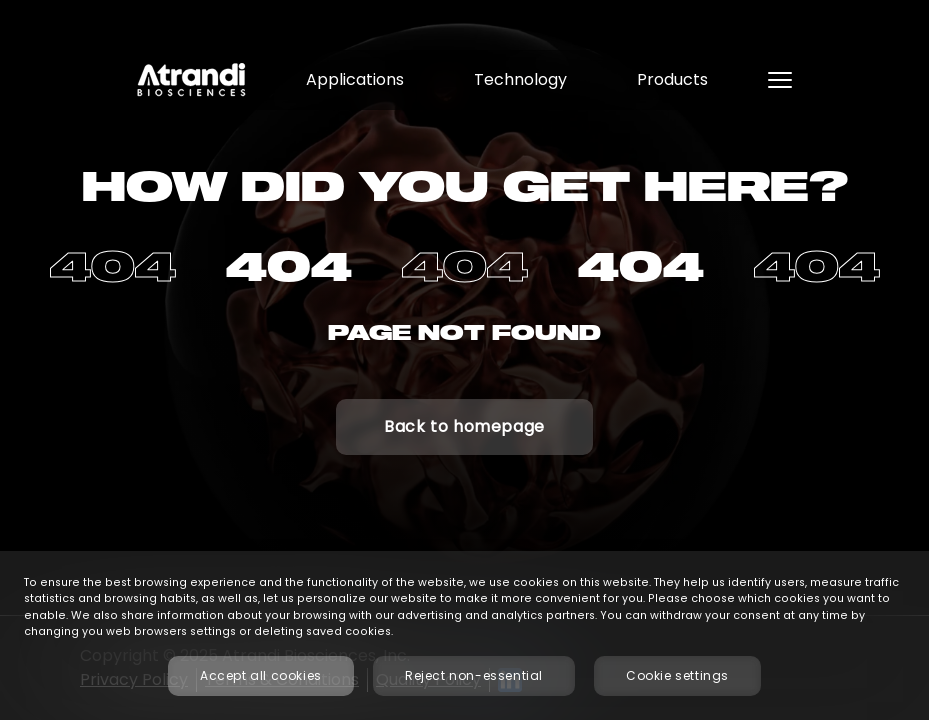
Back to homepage (464, 426)
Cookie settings (677, 675)
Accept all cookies (261, 675)
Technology (520, 79)
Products (672, 79)
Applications (355, 79)
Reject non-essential (474, 675)
